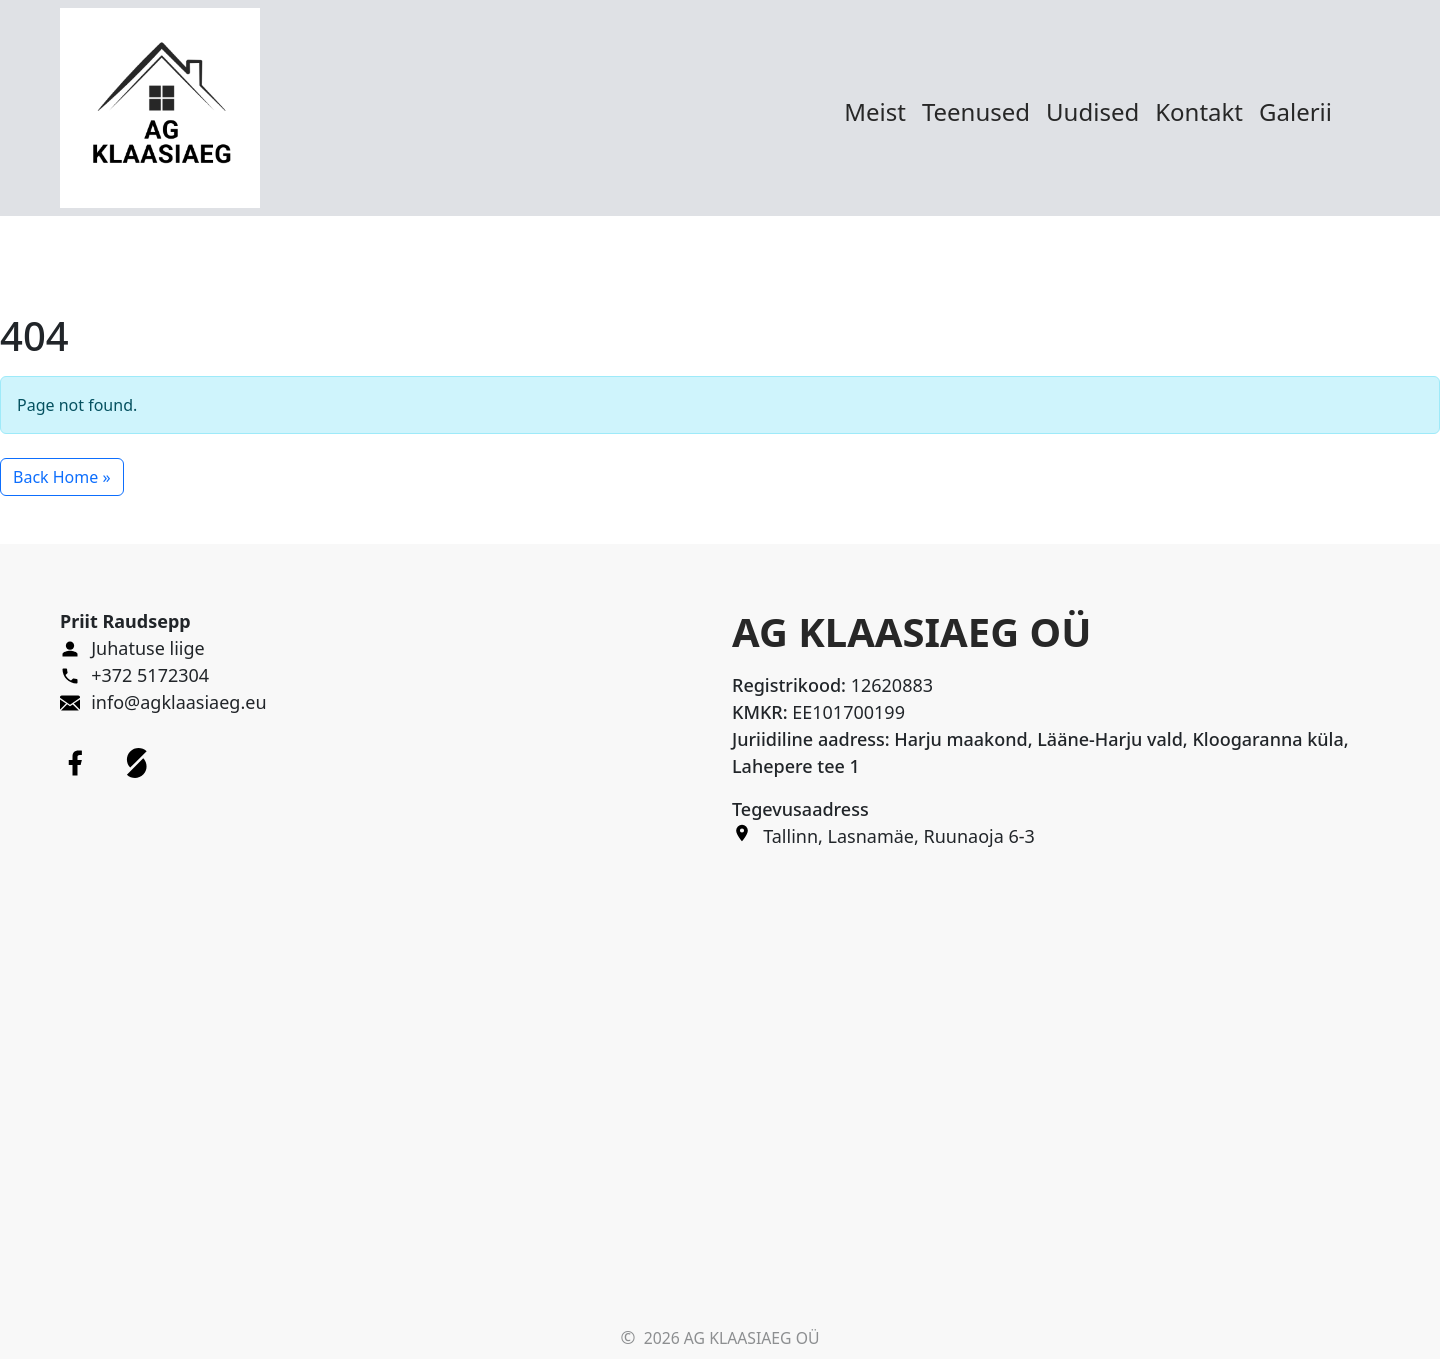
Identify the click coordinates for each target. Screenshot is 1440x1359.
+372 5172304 (150, 675)
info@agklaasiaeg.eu (178, 702)
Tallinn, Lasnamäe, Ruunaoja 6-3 (899, 836)
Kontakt (1199, 111)
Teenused (976, 111)
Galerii (1295, 111)
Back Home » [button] (62, 477)
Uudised (1092, 111)
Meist (875, 111)
